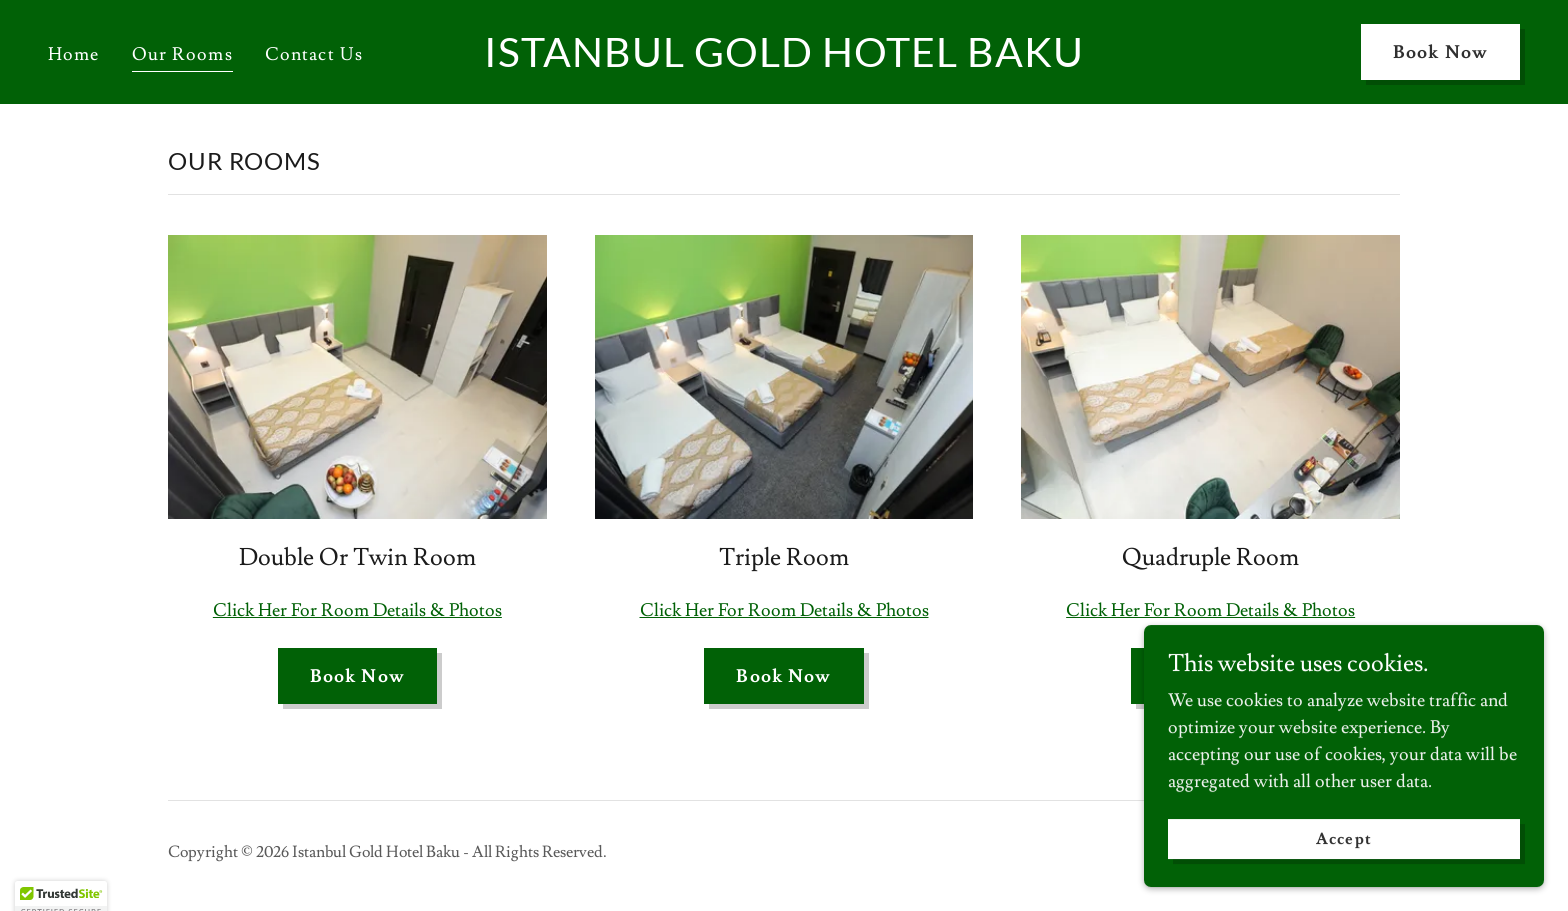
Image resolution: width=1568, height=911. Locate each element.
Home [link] (74, 54)
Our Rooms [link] (182, 54)
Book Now (1440, 52)
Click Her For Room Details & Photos (357, 610)
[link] (784, 61)
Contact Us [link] (314, 54)
